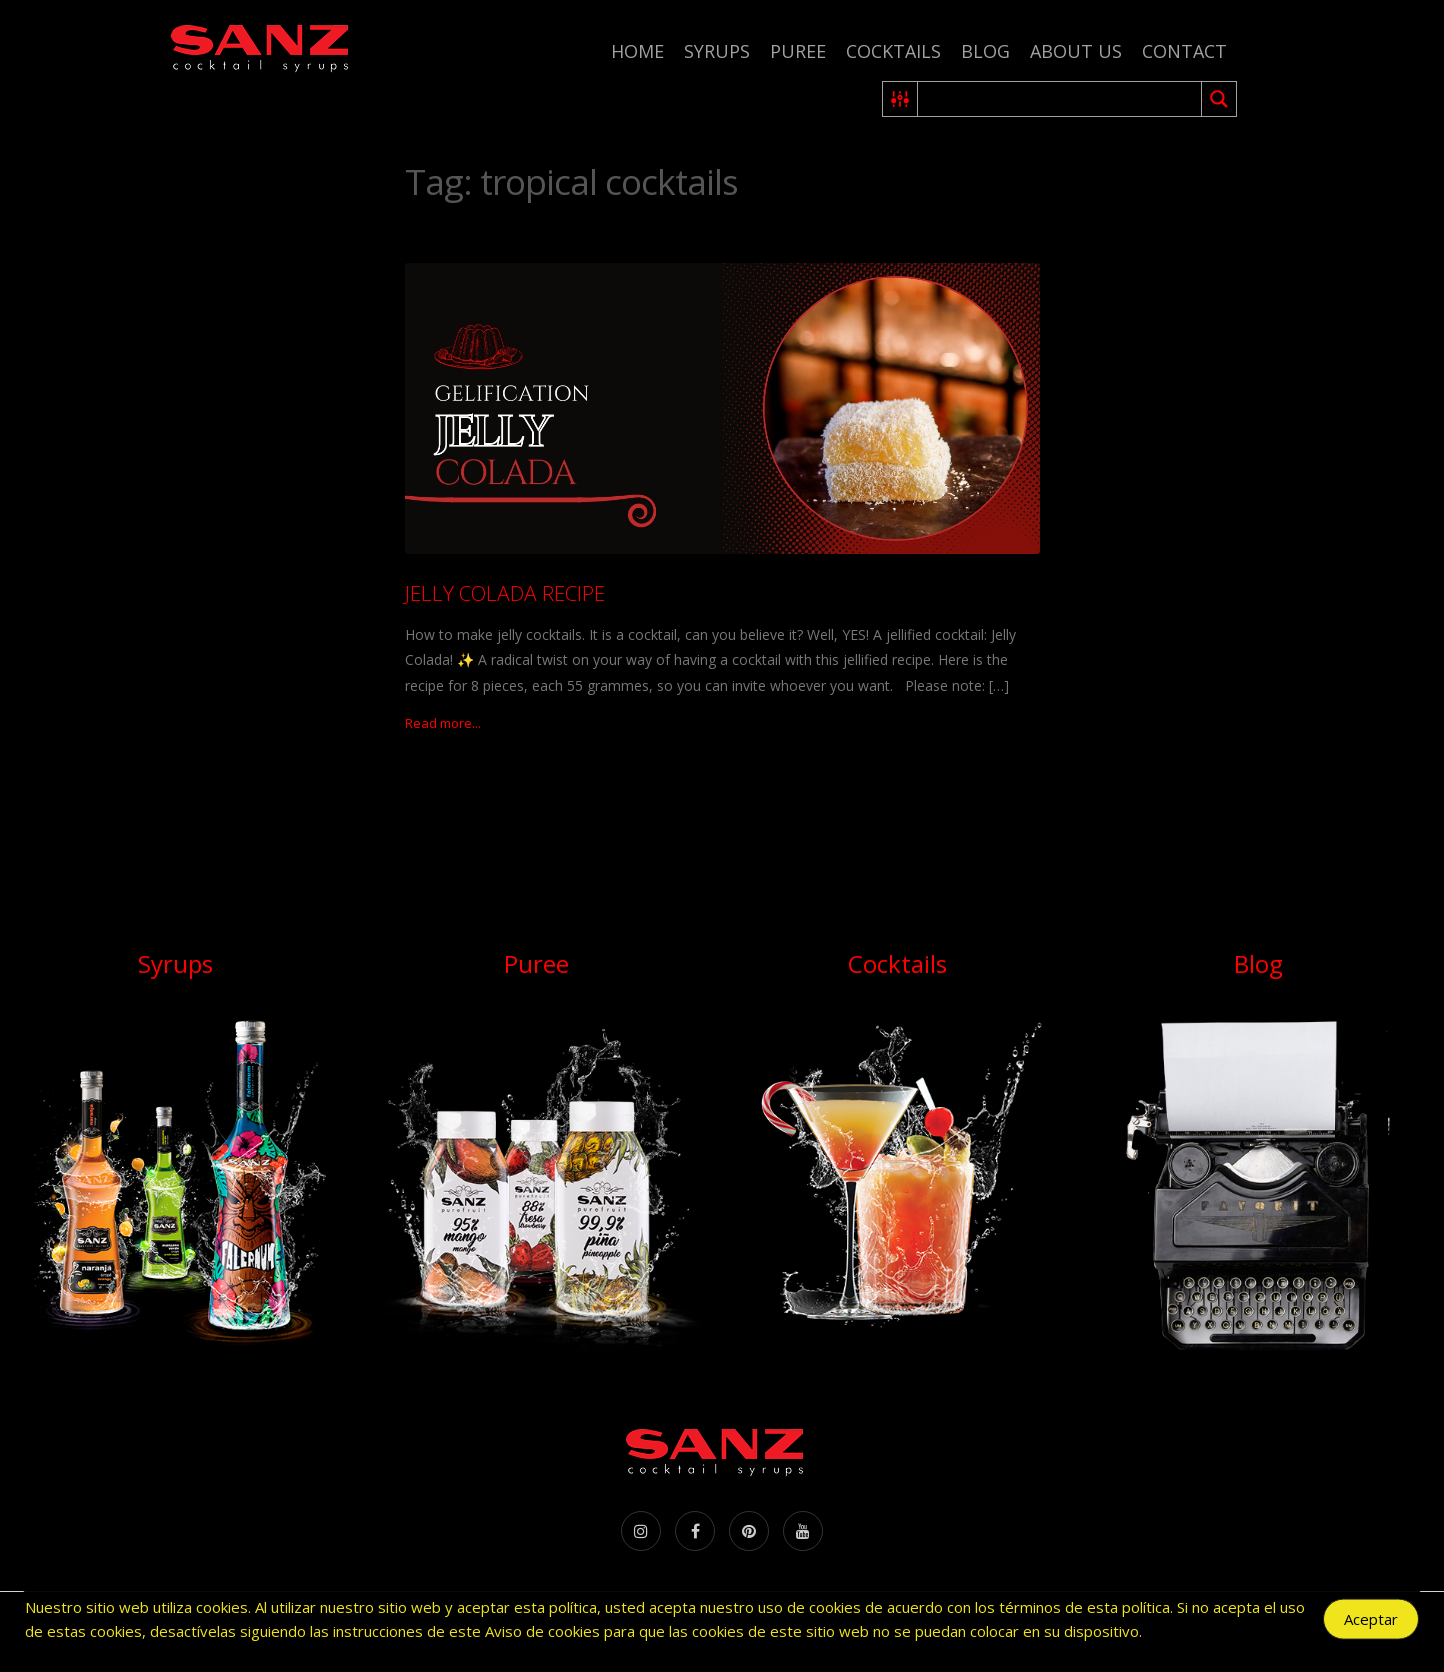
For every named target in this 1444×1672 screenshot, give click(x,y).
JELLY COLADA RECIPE (505, 593)
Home (637, 51)
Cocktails (893, 51)
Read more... (443, 723)
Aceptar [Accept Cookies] (1371, 1623)
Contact (1184, 51)
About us (1076, 51)
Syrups (717, 51)
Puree (798, 51)
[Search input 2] (1060, 99)
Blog (985, 51)
